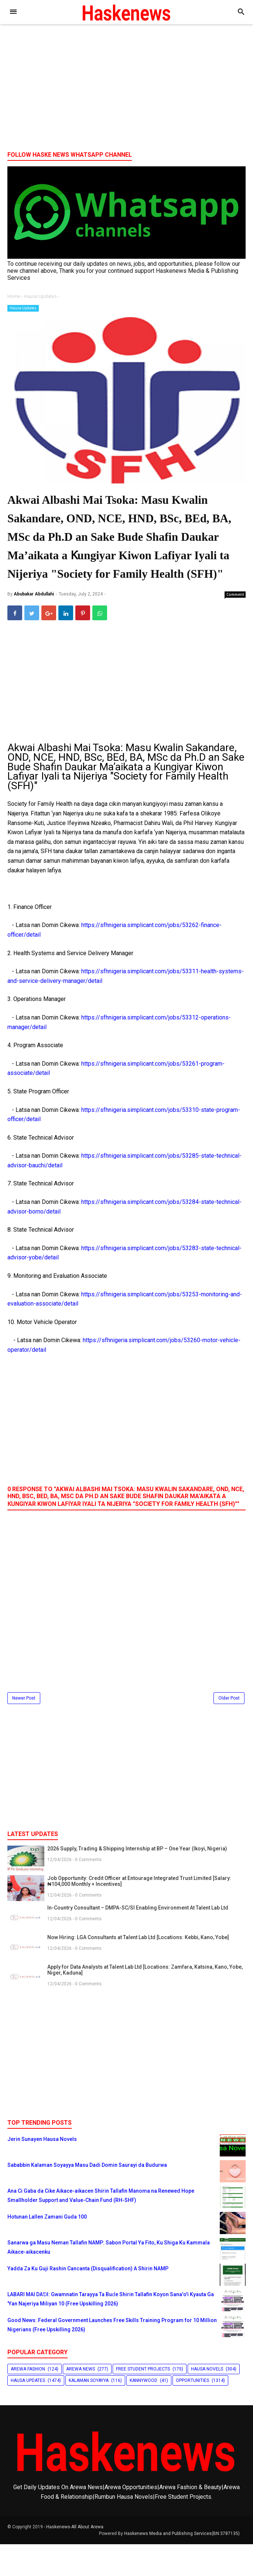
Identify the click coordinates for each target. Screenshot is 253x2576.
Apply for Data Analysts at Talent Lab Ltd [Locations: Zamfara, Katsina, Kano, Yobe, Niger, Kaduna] (145, 2001)
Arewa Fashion (28, 2400)
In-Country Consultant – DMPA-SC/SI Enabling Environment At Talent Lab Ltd (137, 1939)
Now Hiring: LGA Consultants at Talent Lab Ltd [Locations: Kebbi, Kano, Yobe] (138, 1969)
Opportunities (192, 2411)
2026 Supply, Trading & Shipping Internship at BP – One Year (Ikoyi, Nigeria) (137, 1880)
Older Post (229, 1729)
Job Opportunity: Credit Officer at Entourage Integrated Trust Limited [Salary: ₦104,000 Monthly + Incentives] (139, 1912)
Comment (235, 626)
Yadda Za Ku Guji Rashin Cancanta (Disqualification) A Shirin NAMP (87, 2300)
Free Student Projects (143, 2400)
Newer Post (23, 1729)
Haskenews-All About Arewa (74, 2558)
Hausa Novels (207, 2400)
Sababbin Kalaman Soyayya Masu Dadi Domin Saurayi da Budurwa (87, 2196)
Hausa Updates (23, 308)
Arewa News (80, 2400)
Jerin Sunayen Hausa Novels (42, 2170)
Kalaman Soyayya (89, 2411)
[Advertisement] (126, 88)
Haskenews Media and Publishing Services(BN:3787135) (182, 2565)
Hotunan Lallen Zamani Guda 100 (47, 2248)
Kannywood (143, 2411)
